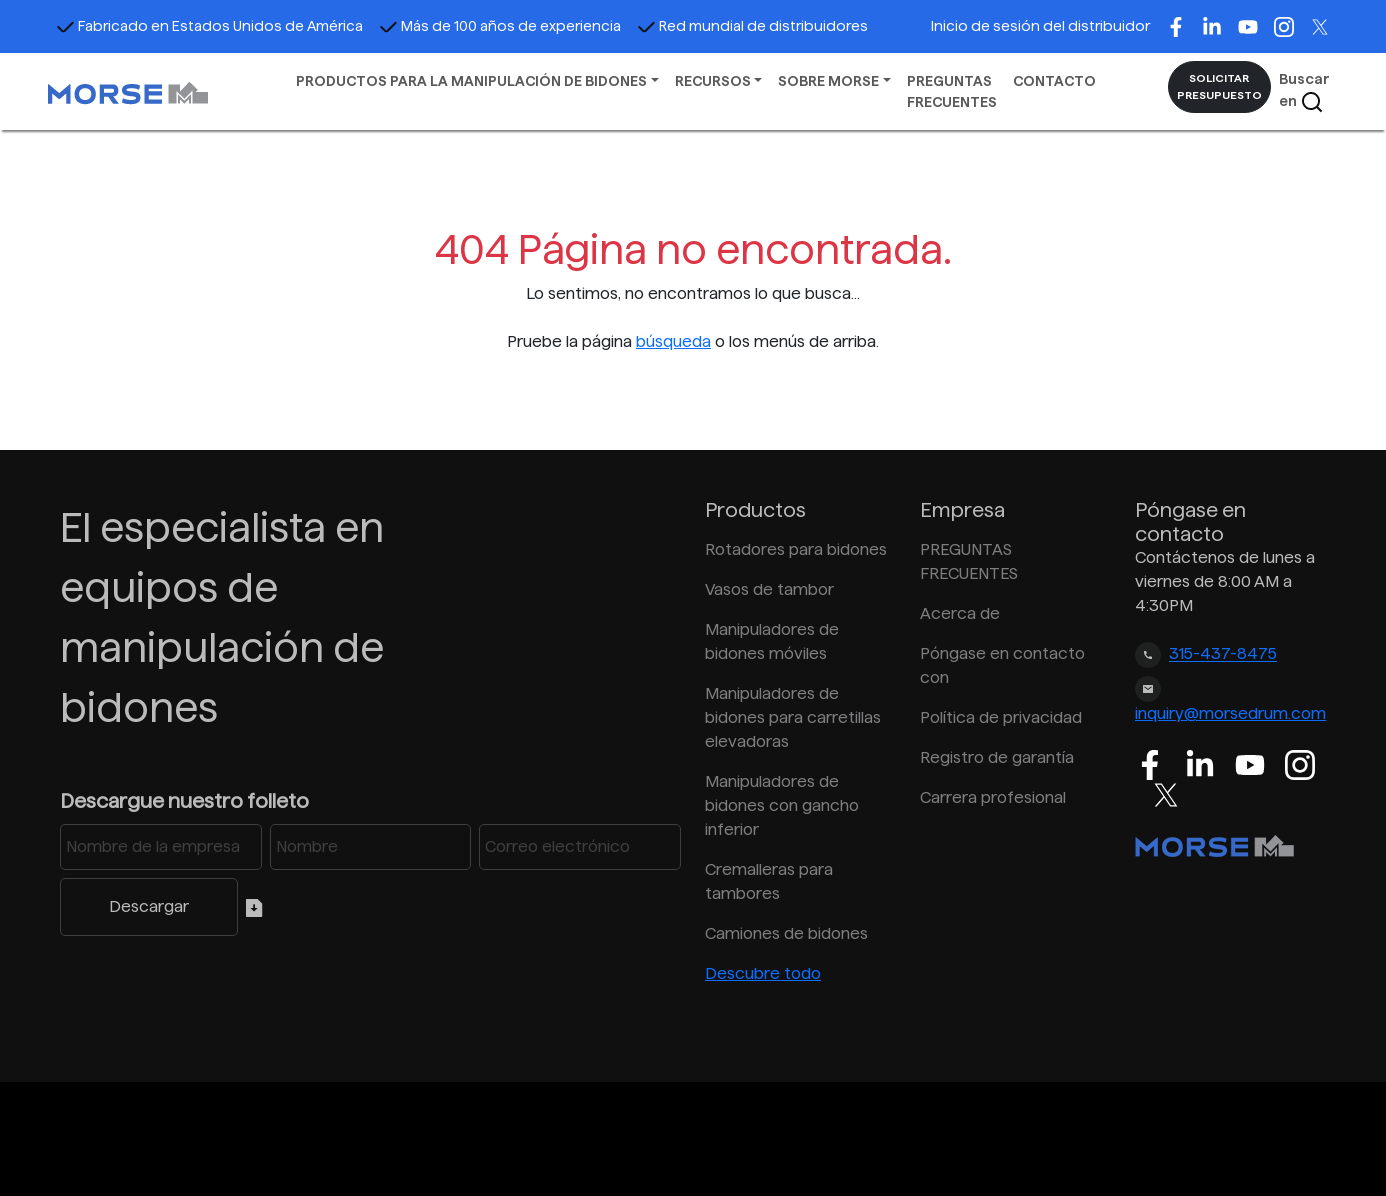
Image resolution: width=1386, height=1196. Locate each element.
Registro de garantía (997, 757)
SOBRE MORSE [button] (828, 81)
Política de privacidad (1001, 717)
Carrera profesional (993, 797)
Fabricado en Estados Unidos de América (209, 26)
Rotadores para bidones (796, 549)
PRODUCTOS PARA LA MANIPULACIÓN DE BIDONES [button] (471, 81)
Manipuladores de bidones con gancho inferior (782, 805)
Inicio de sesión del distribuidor (1040, 26)
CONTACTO (1054, 81)
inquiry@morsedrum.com (1230, 713)
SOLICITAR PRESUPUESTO (1219, 86)
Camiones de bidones (786, 933)
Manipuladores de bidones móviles (772, 641)
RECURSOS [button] (713, 81)
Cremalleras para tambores (769, 881)
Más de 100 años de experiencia (500, 26)
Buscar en (1304, 92)
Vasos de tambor (769, 589)
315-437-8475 (1223, 654)
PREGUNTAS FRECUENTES (952, 91)
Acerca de (960, 613)
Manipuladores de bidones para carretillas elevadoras (793, 717)
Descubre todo (763, 973)
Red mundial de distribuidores (752, 26)
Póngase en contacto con (1002, 665)
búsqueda (673, 341)
